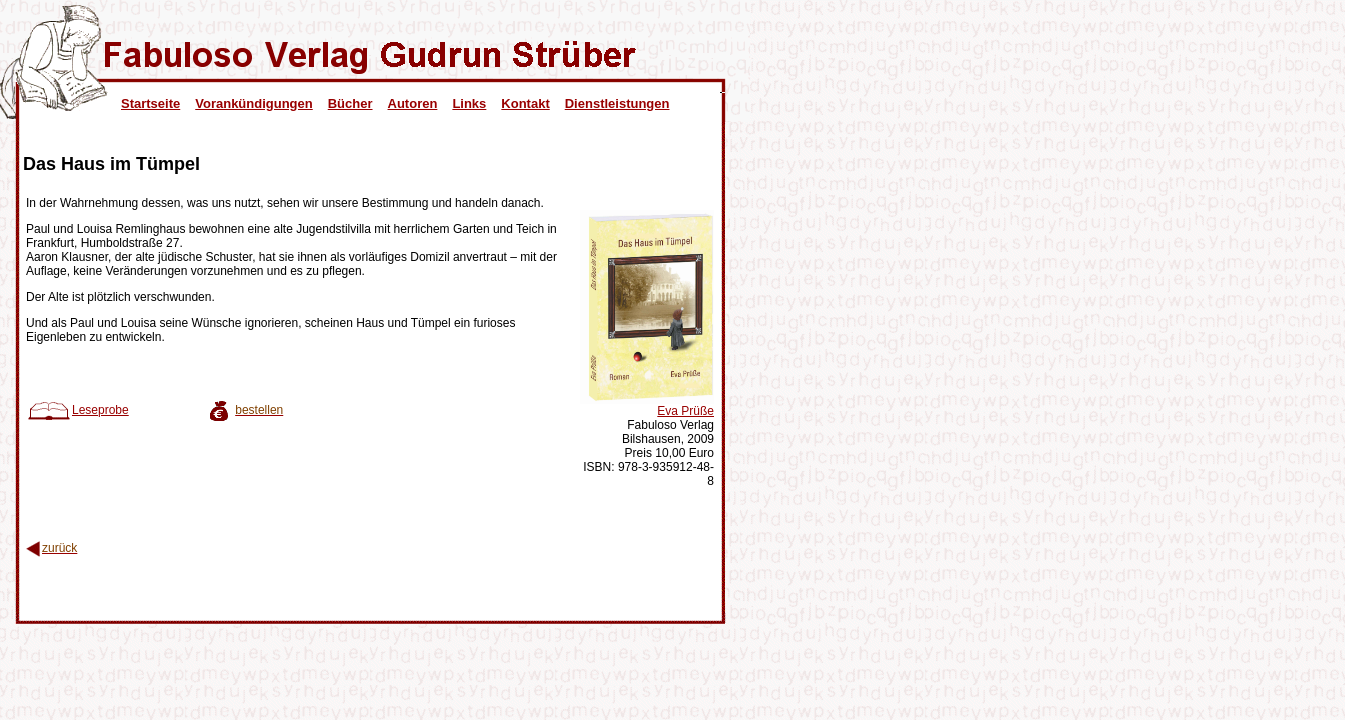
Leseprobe (77, 410)
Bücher (350, 103)
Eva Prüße (685, 411)
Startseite (150, 103)
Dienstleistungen (617, 103)
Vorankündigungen (253, 103)
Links (469, 103)
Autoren (413, 103)
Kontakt (525, 103)
